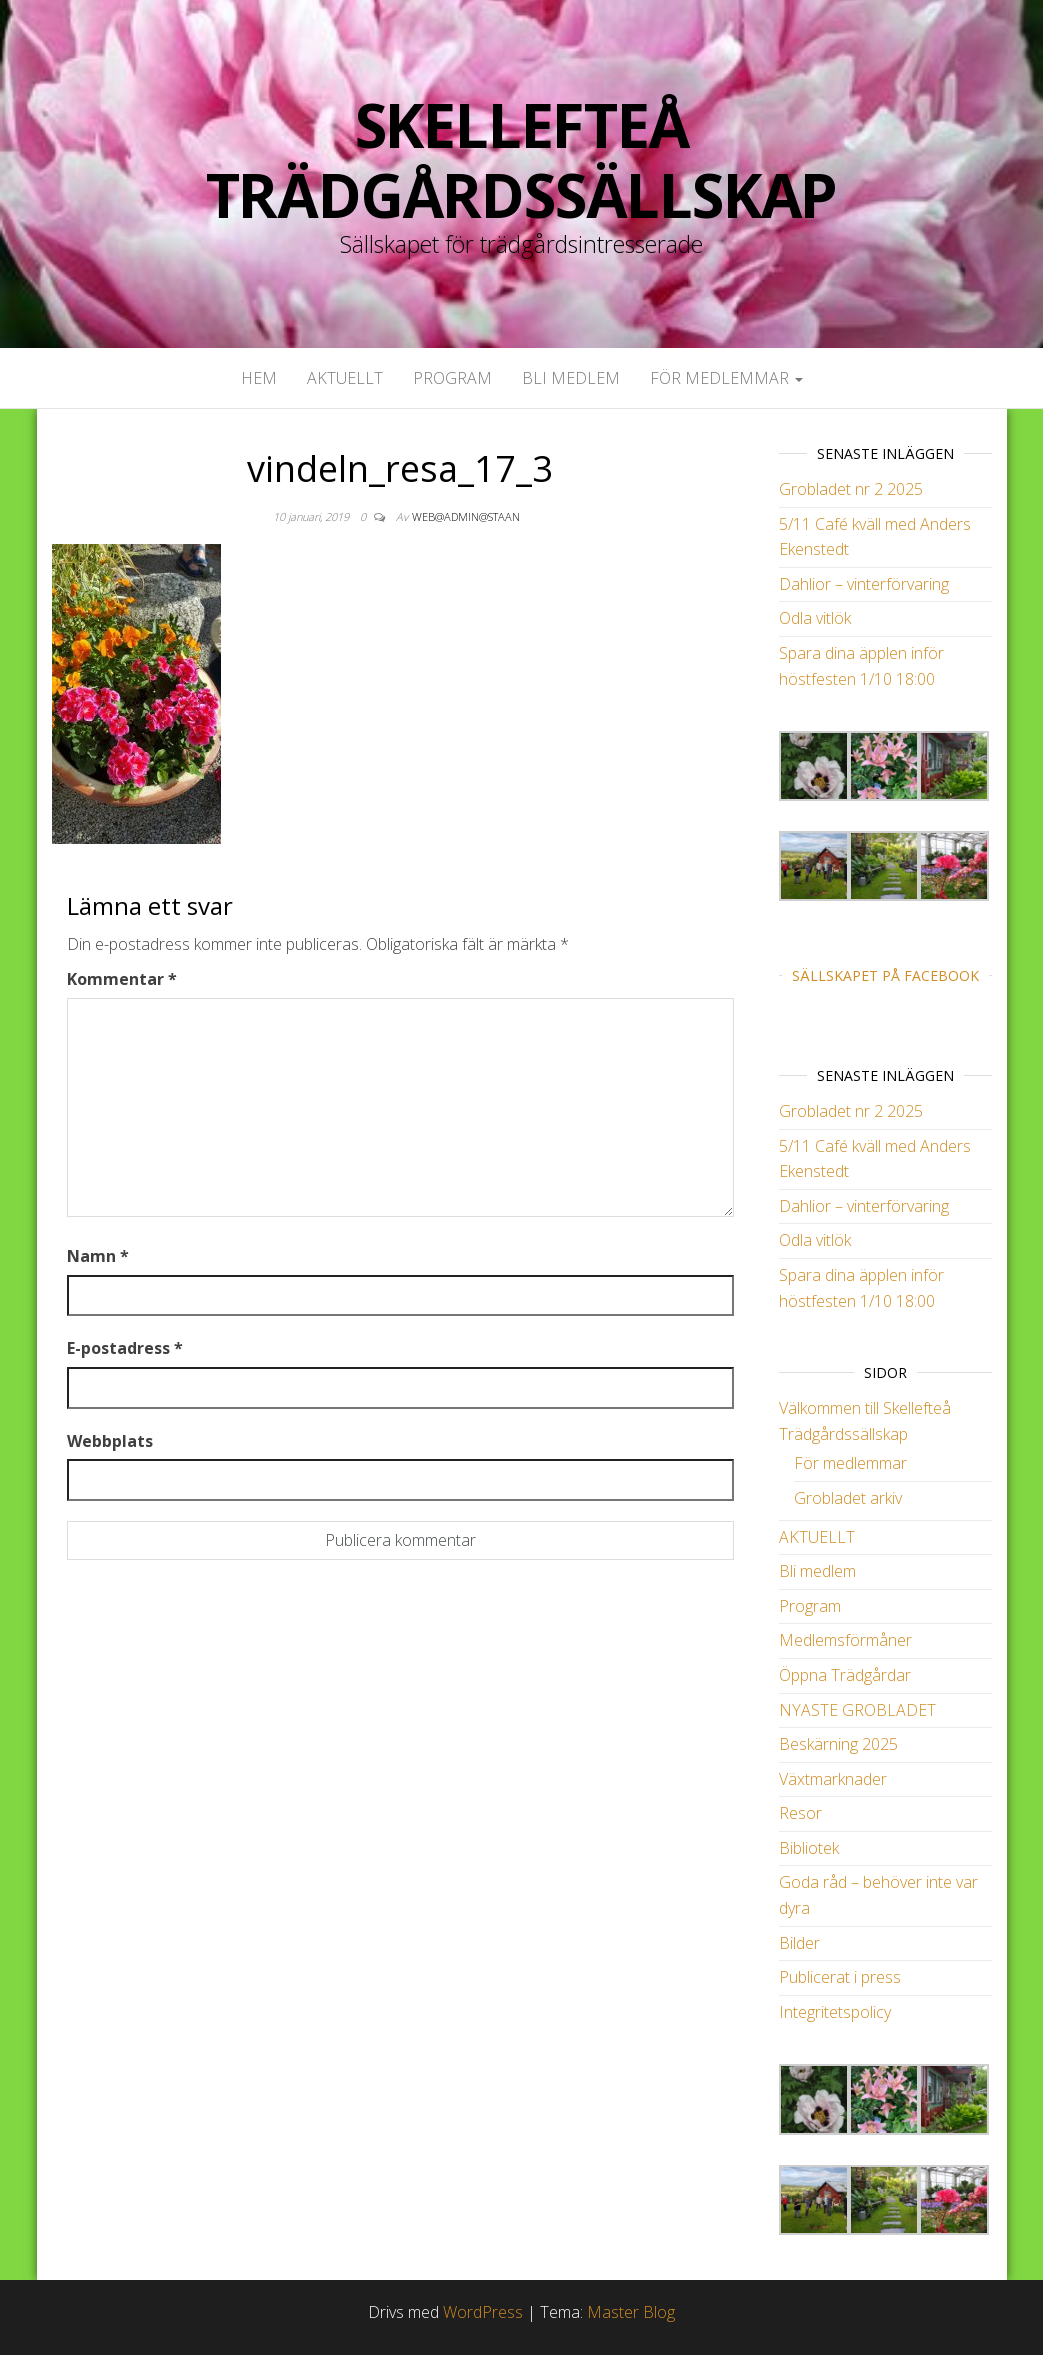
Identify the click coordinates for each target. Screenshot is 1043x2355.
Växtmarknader (833, 1779)
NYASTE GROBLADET (857, 1710)
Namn (98, 1256)
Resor (800, 1813)
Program (452, 378)
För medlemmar (726, 378)
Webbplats (110, 1441)
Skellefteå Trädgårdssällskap (522, 160)
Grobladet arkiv (848, 1498)
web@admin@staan (466, 516)
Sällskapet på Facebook (885, 975)
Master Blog (631, 2312)
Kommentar (122, 979)
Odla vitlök (815, 618)
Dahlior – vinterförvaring (864, 584)
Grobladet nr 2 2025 (851, 489)
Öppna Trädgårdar (845, 1675)
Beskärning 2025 (838, 1744)
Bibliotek (809, 1848)
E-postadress (125, 1348)
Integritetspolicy (835, 2012)
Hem (259, 378)
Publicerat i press (840, 1977)
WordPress (483, 2312)
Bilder (799, 1943)
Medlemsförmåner (845, 1640)
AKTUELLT (345, 378)
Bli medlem (571, 378)
